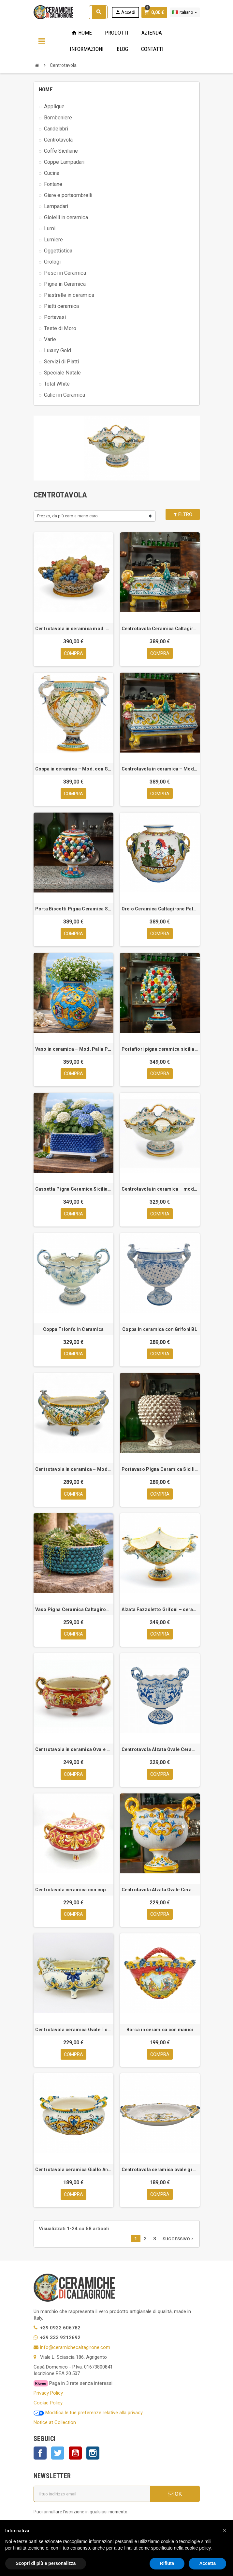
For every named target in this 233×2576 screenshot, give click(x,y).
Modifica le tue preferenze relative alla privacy (88, 2415)
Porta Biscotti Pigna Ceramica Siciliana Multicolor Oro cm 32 (73, 909)
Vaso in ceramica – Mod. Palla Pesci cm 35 (73, 1049)
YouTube (75, 2455)
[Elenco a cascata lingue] (185, 12)
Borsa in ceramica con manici (159, 2031)
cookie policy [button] (198, 2548)
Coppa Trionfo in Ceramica (73, 1330)
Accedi (125, 12)
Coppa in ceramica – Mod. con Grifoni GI (73, 768)
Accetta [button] (207, 2563)
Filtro (182, 514)
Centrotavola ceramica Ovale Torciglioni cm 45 (73, 2031)
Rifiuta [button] (167, 2563)
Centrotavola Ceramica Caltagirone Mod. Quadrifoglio (160, 628)
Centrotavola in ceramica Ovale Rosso (73, 1750)
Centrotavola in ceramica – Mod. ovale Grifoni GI (73, 1470)
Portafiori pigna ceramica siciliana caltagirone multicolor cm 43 (160, 1049)
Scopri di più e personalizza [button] (46, 2563)
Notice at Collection (55, 2425)
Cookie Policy (48, 2405)
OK (175, 2496)
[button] (224, 2530)
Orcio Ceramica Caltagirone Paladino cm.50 (160, 909)
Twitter (57, 2455)
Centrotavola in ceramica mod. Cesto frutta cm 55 (73, 628)
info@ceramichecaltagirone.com (75, 2349)
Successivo (179, 2240)
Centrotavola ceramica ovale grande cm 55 (160, 2171)
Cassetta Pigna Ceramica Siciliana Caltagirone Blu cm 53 (73, 1189)
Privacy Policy (48, 2395)
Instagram (92, 2455)
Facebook (40, 2455)
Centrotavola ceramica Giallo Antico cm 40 (73, 2171)
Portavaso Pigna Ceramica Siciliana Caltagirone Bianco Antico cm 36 (160, 1470)
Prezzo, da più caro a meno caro (67, 515)
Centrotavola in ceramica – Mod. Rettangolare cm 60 (160, 768)
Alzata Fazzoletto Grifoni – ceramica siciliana (160, 1610)
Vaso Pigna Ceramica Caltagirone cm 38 (73, 1610)
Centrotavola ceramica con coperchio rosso (73, 1891)
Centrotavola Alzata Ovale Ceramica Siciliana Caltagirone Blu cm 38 (160, 1750)
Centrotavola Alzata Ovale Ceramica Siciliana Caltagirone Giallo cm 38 (160, 1891)
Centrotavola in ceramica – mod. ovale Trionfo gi (160, 1189)
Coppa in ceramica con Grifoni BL (159, 1330)
